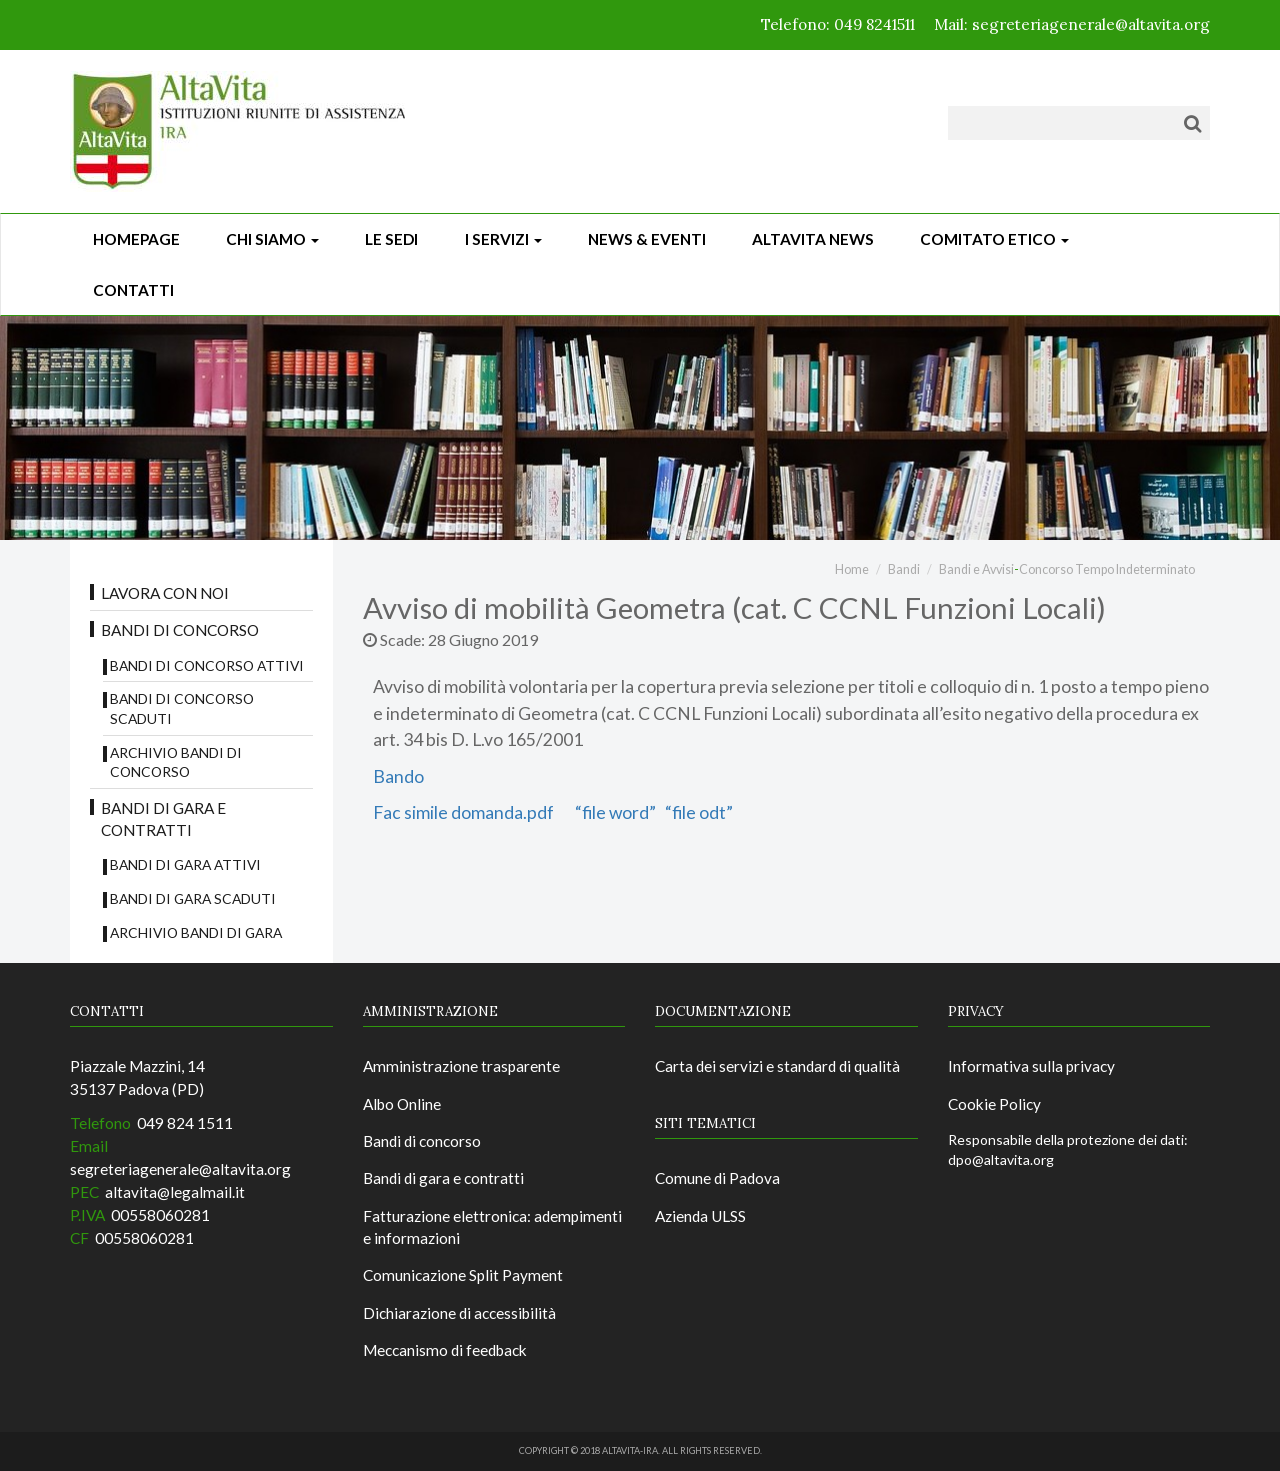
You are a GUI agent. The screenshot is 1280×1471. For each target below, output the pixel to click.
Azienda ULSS (700, 1216)
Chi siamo (272, 239)
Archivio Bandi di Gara (196, 932)
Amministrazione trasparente (461, 1066)
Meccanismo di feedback (445, 1350)
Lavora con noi (165, 593)
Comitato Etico (994, 239)
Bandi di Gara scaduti (193, 898)
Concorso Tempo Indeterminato (1107, 569)
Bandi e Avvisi (976, 569)
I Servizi (503, 239)
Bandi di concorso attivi (207, 665)
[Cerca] (1192, 123)
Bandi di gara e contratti (163, 819)
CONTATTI (133, 290)
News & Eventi (647, 239)
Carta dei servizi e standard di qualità (777, 1066)
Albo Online (402, 1104)
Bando (398, 776)
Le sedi (391, 239)
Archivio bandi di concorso (176, 762)
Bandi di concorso (180, 630)
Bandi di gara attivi (185, 864)
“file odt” (697, 812)
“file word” (617, 812)
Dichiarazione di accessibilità (459, 1313)
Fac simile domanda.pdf (466, 812)
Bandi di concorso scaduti (182, 708)
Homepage (136, 239)
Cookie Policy (994, 1104)
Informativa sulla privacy (1031, 1066)
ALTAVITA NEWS (813, 239)
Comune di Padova (717, 1178)
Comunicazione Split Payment (463, 1275)
